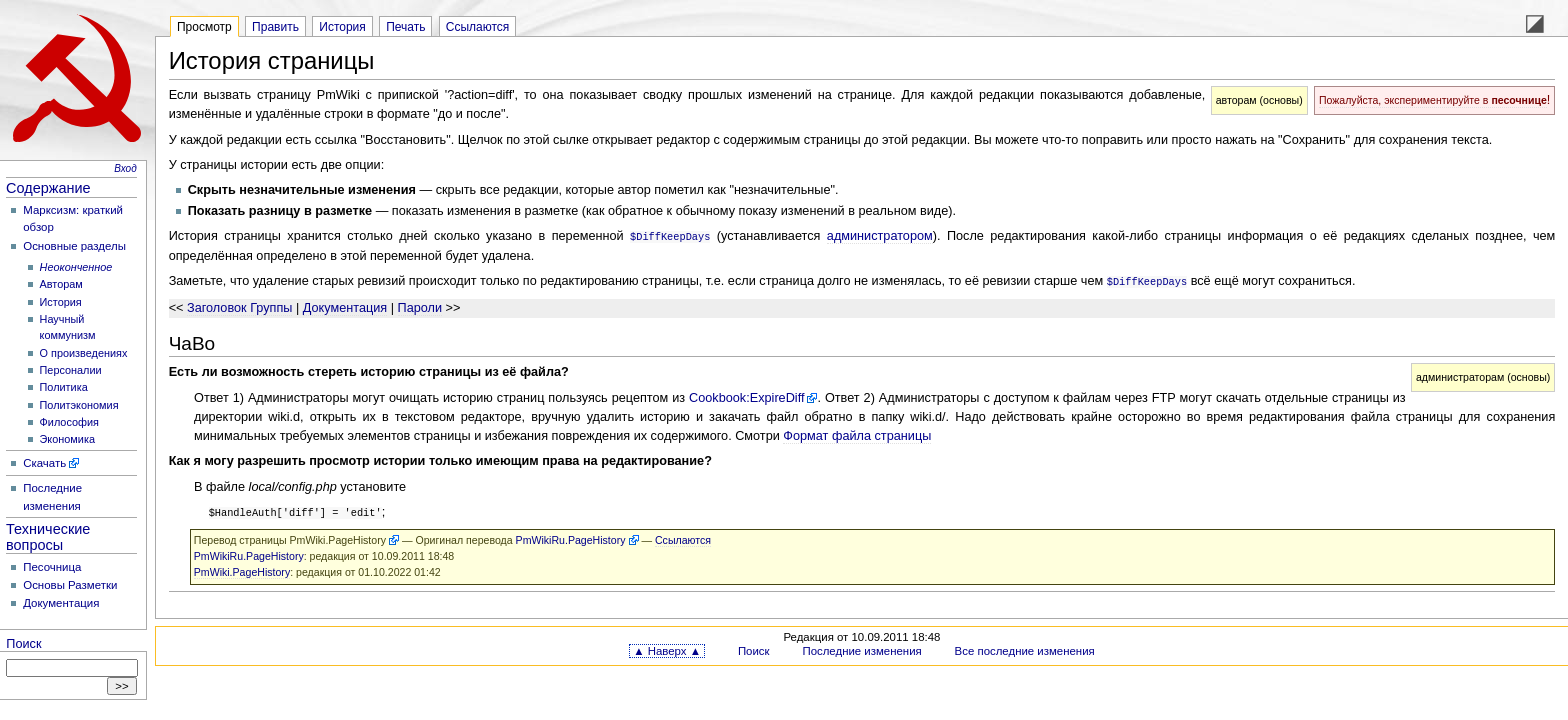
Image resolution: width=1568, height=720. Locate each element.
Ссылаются (478, 27)
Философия (69, 422)
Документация (61, 603)
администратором (880, 236)
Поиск (23, 644)
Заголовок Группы (239, 306)
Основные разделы (74, 246)
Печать (405, 27)
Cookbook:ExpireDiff (746, 396)
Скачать (44, 463)
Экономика (67, 439)
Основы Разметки (70, 585)
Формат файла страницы (857, 434)
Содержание (48, 188)
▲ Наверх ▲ (667, 648)
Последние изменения (861, 648)
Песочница (52, 567)
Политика (64, 387)
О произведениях (84, 353)
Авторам (61, 284)
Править (275, 27)
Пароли (420, 306)
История (61, 302)
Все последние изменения (1025, 648)
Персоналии (71, 370)
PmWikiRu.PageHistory (571, 537)
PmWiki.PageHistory (338, 537)
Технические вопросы (48, 537)
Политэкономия (79, 405)
